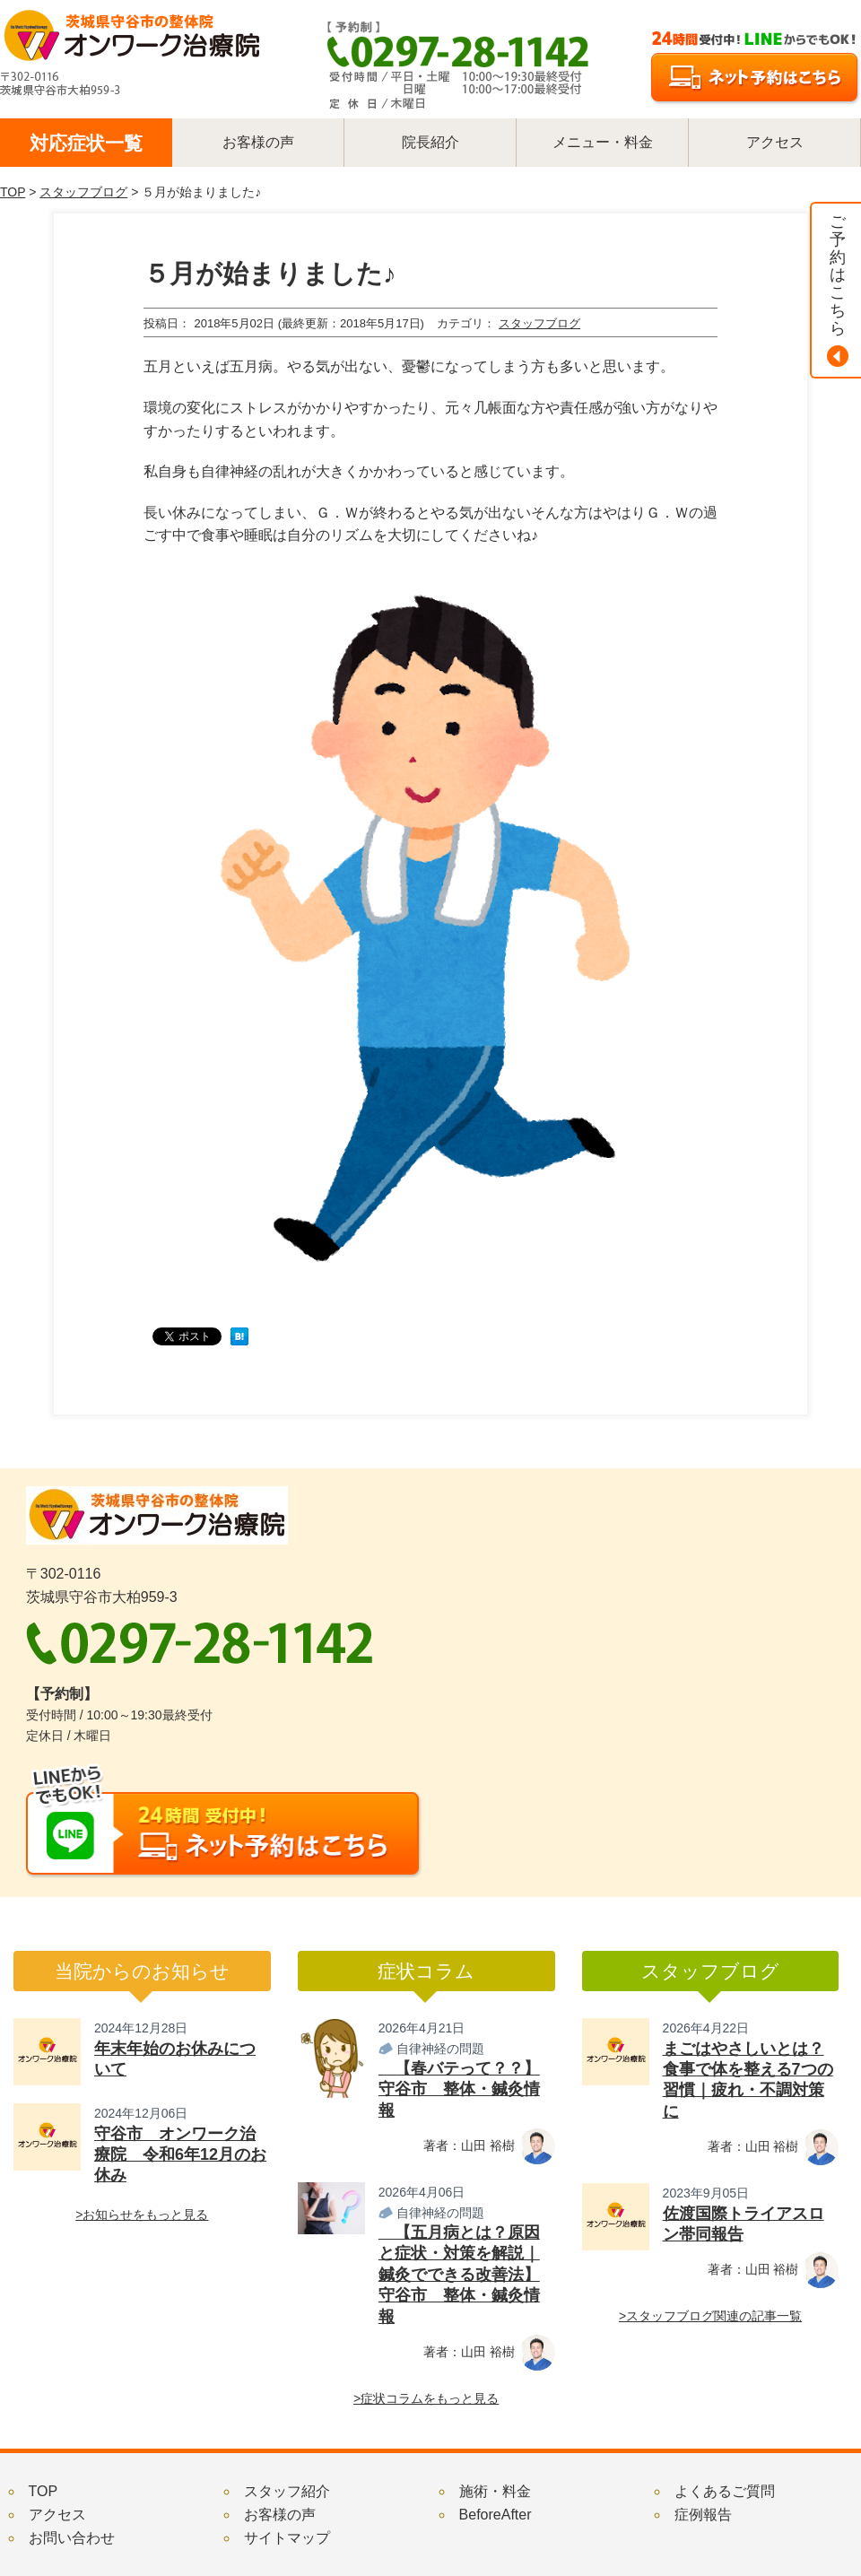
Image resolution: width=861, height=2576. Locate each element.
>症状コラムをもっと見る (426, 2398)
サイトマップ (287, 2538)
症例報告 (703, 2514)
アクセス (57, 2514)
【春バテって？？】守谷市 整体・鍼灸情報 (459, 2089)
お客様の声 (280, 2514)
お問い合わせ (72, 2538)
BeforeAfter (495, 2514)
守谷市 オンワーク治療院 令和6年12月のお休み (180, 2155)
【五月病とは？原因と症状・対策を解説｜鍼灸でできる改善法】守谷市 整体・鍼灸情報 (459, 2275)
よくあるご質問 (724, 2491)
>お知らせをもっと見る (141, 2214)
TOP (12, 192)
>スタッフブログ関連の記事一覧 (710, 2316)
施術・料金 (495, 2491)
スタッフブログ (83, 192)
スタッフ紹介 (287, 2491)
